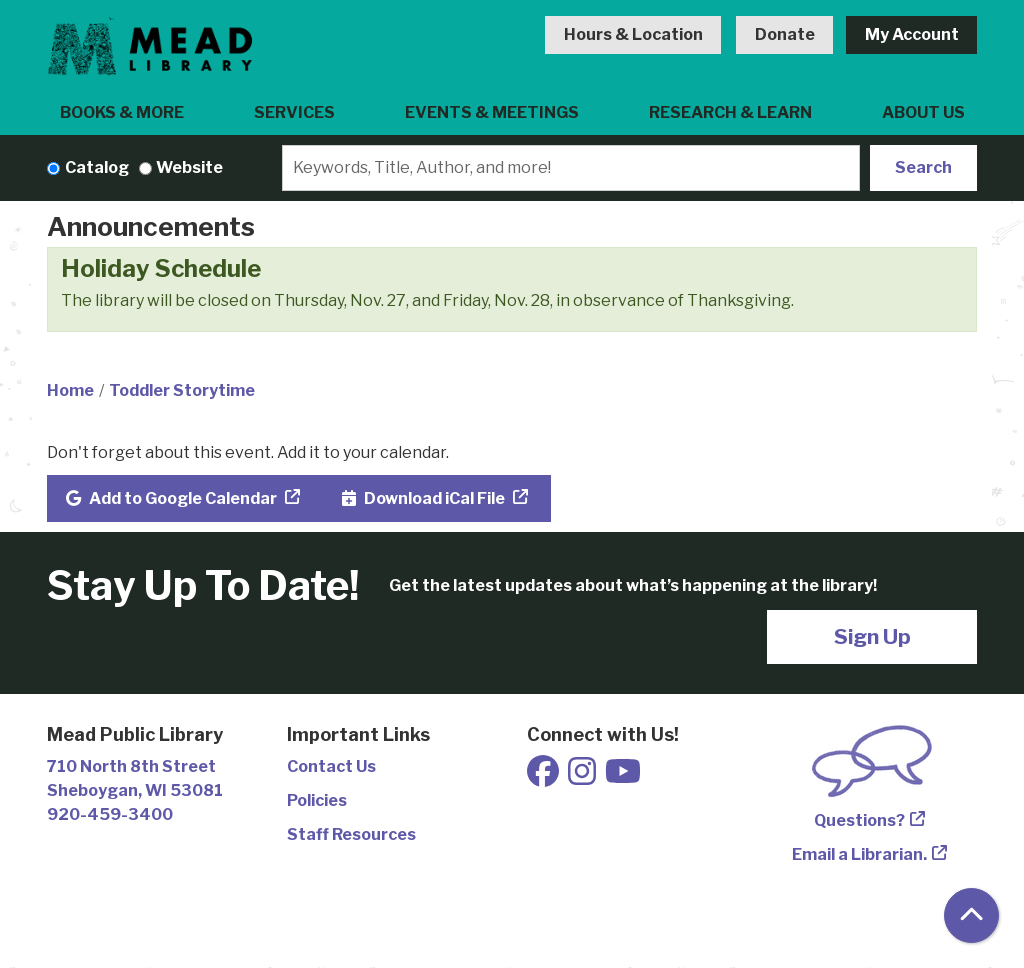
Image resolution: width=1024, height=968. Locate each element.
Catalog (97, 167)
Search (923, 167)
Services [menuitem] (294, 112)
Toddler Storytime (182, 390)
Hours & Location (633, 34)
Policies (317, 800)
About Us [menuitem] (923, 112)
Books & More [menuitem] (122, 112)
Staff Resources (351, 834)
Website (189, 167)
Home (70, 390)
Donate (785, 34)
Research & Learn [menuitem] (730, 112)
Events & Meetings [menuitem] (492, 112)
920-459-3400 (110, 814)
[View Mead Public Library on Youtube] (623, 777)
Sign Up (872, 636)
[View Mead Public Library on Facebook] (544, 777)
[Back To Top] (971, 915)
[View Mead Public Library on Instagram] (583, 777)
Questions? (859, 820)
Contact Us (331, 766)
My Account (912, 34)
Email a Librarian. (859, 854)
